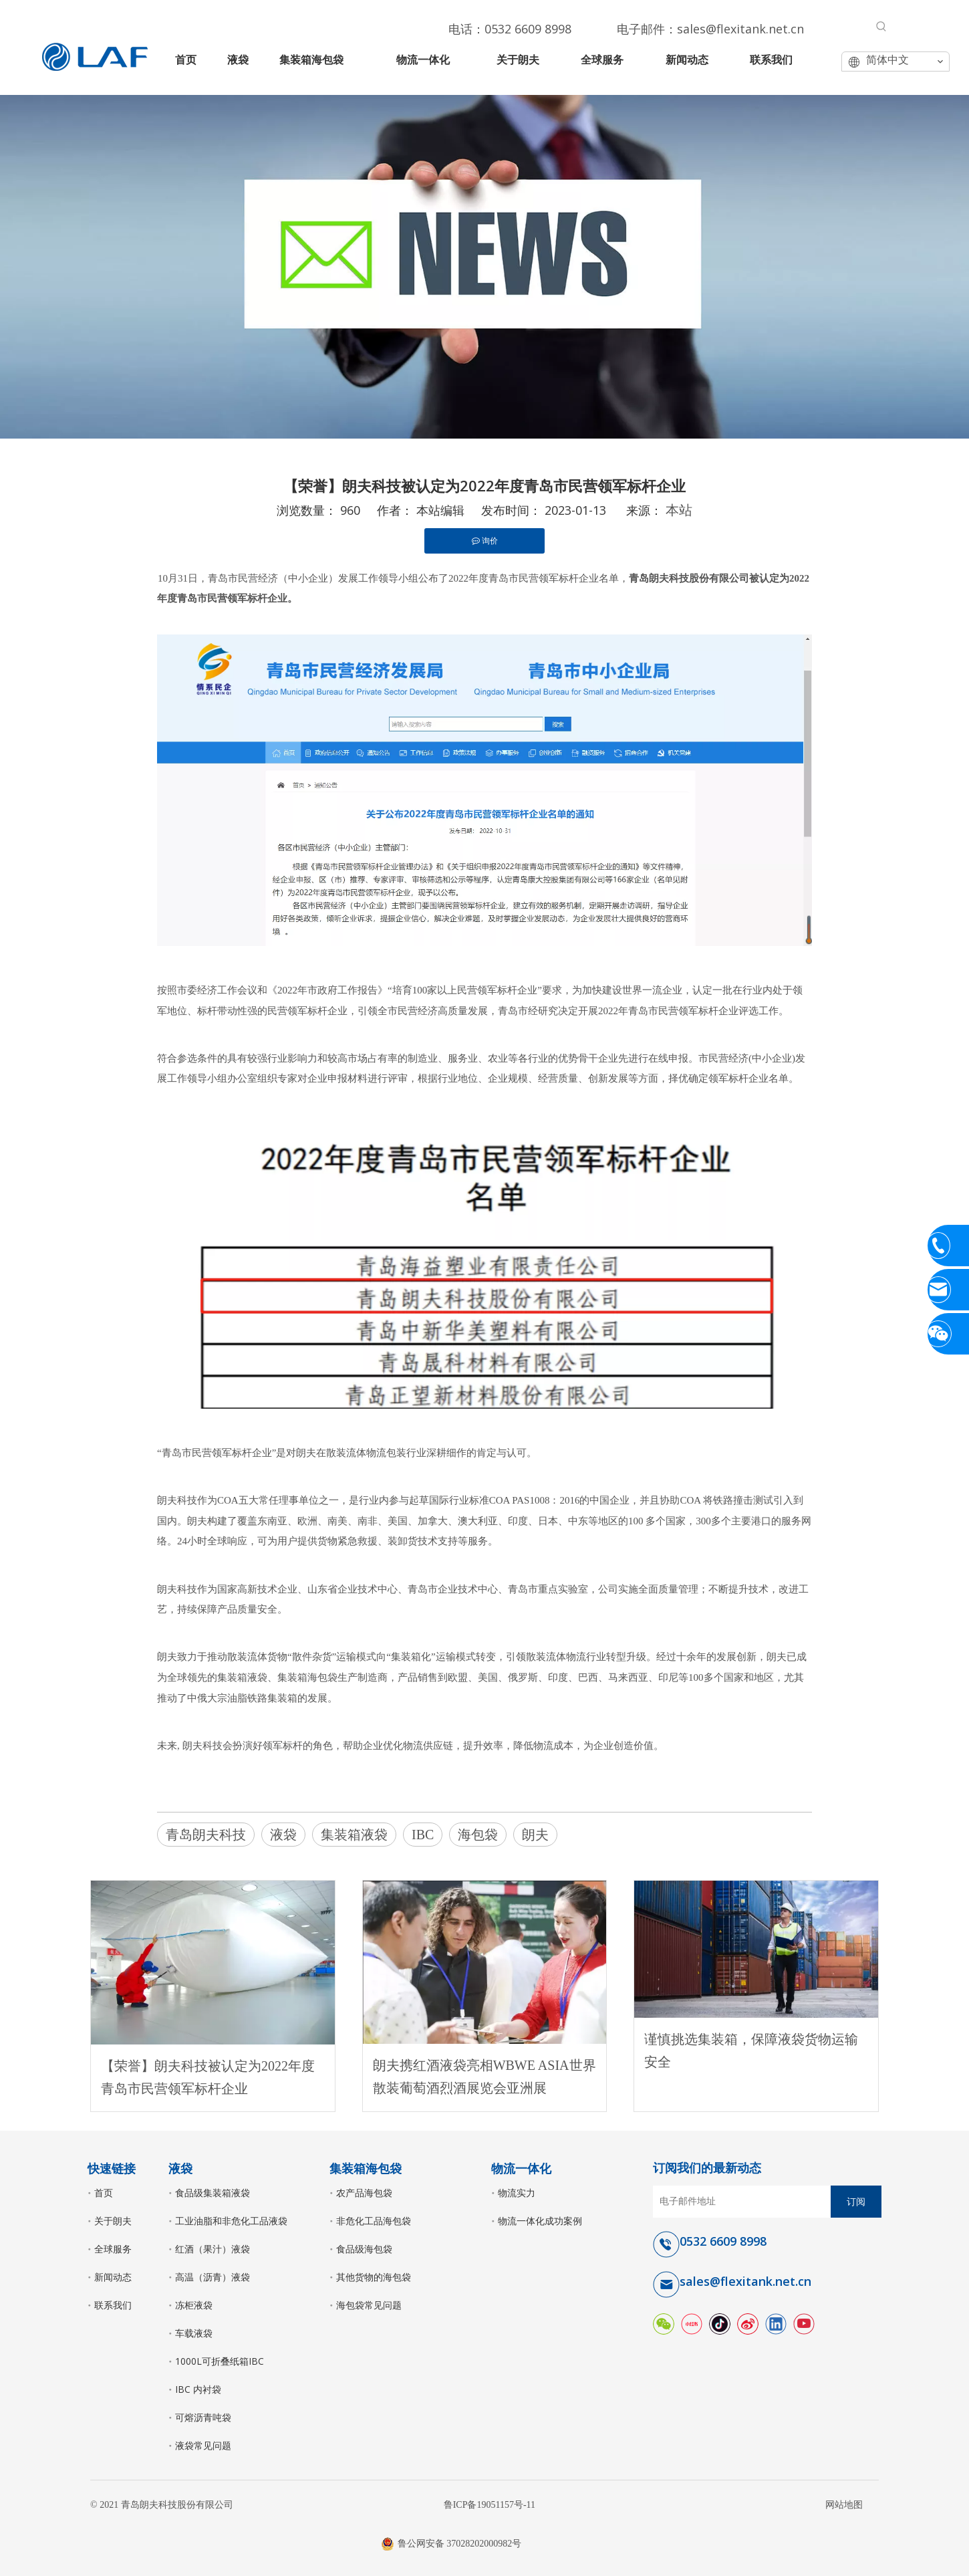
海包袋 (478, 1834)
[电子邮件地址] (739, 2202)
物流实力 (516, 2192)
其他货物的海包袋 (373, 2276)
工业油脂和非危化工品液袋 (231, 2220)
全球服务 (113, 2248)
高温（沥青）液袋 (212, 2276)
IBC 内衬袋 (198, 2389)
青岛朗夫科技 (206, 1834)
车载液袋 (194, 2333)
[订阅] (856, 2202)
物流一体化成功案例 (540, 2220)
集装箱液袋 (354, 1834)
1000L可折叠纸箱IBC (219, 2361)
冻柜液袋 (194, 2305)
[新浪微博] (747, 2323)
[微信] (663, 2323)
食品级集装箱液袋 (212, 2192)
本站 (679, 510)
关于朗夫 (113, 2220)
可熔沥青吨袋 (203, 2417)
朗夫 (535, 1834)
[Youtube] (804, 2323)
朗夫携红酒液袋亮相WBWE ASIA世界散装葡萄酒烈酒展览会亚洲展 (484, 2076)
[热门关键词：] (881, 26)
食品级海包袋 (364, 2248)
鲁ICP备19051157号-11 (489, 2505)
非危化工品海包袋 (373, 2220)
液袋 (283, 1834)
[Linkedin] (776, 2323)
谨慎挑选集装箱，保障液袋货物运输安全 (751, 2050)
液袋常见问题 (203, 2445)
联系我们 (113, 2305)
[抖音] (719, 2323)
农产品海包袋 (364, 2192)
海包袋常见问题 (369, 2305)
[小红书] (691, 2323)
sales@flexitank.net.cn (740, 29)
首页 (103, 2192)
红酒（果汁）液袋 (212, 2248)
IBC (423, 1834)
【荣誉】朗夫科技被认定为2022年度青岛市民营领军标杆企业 (208, 2077)
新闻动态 (113, 2276)
